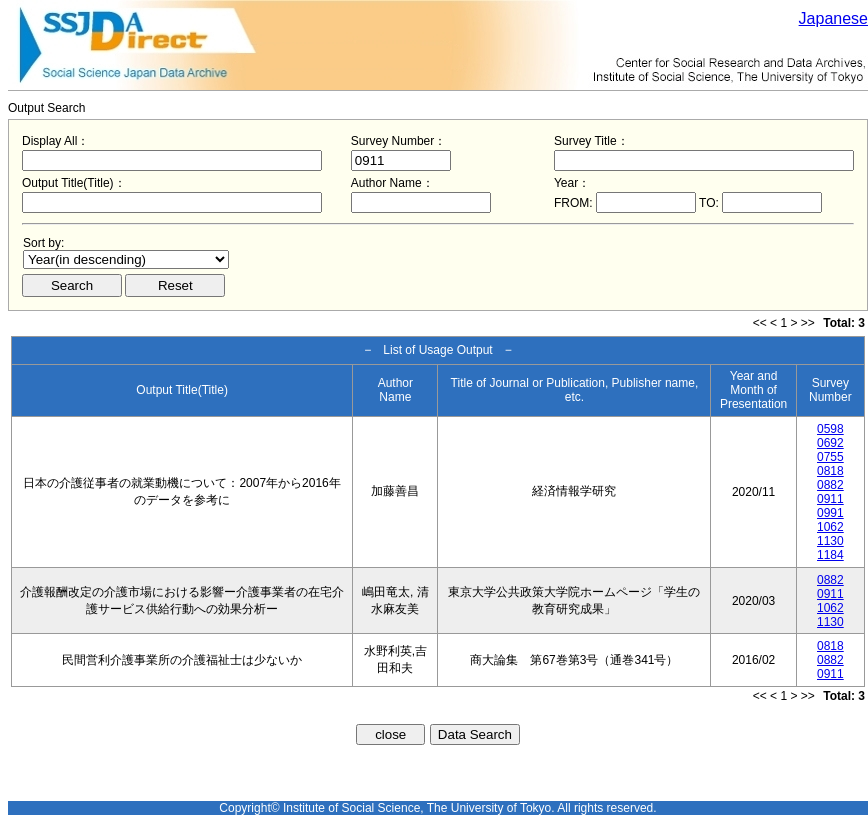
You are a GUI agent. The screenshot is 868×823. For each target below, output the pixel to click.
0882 (830, 485)
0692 (830, 443)
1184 (830, 555)
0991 (830, 513)
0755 (830, 457)
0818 (830, 471)
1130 (830, 541)
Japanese (833, 18)
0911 (830, 499)
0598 (830, 429)
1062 (830, 527)
